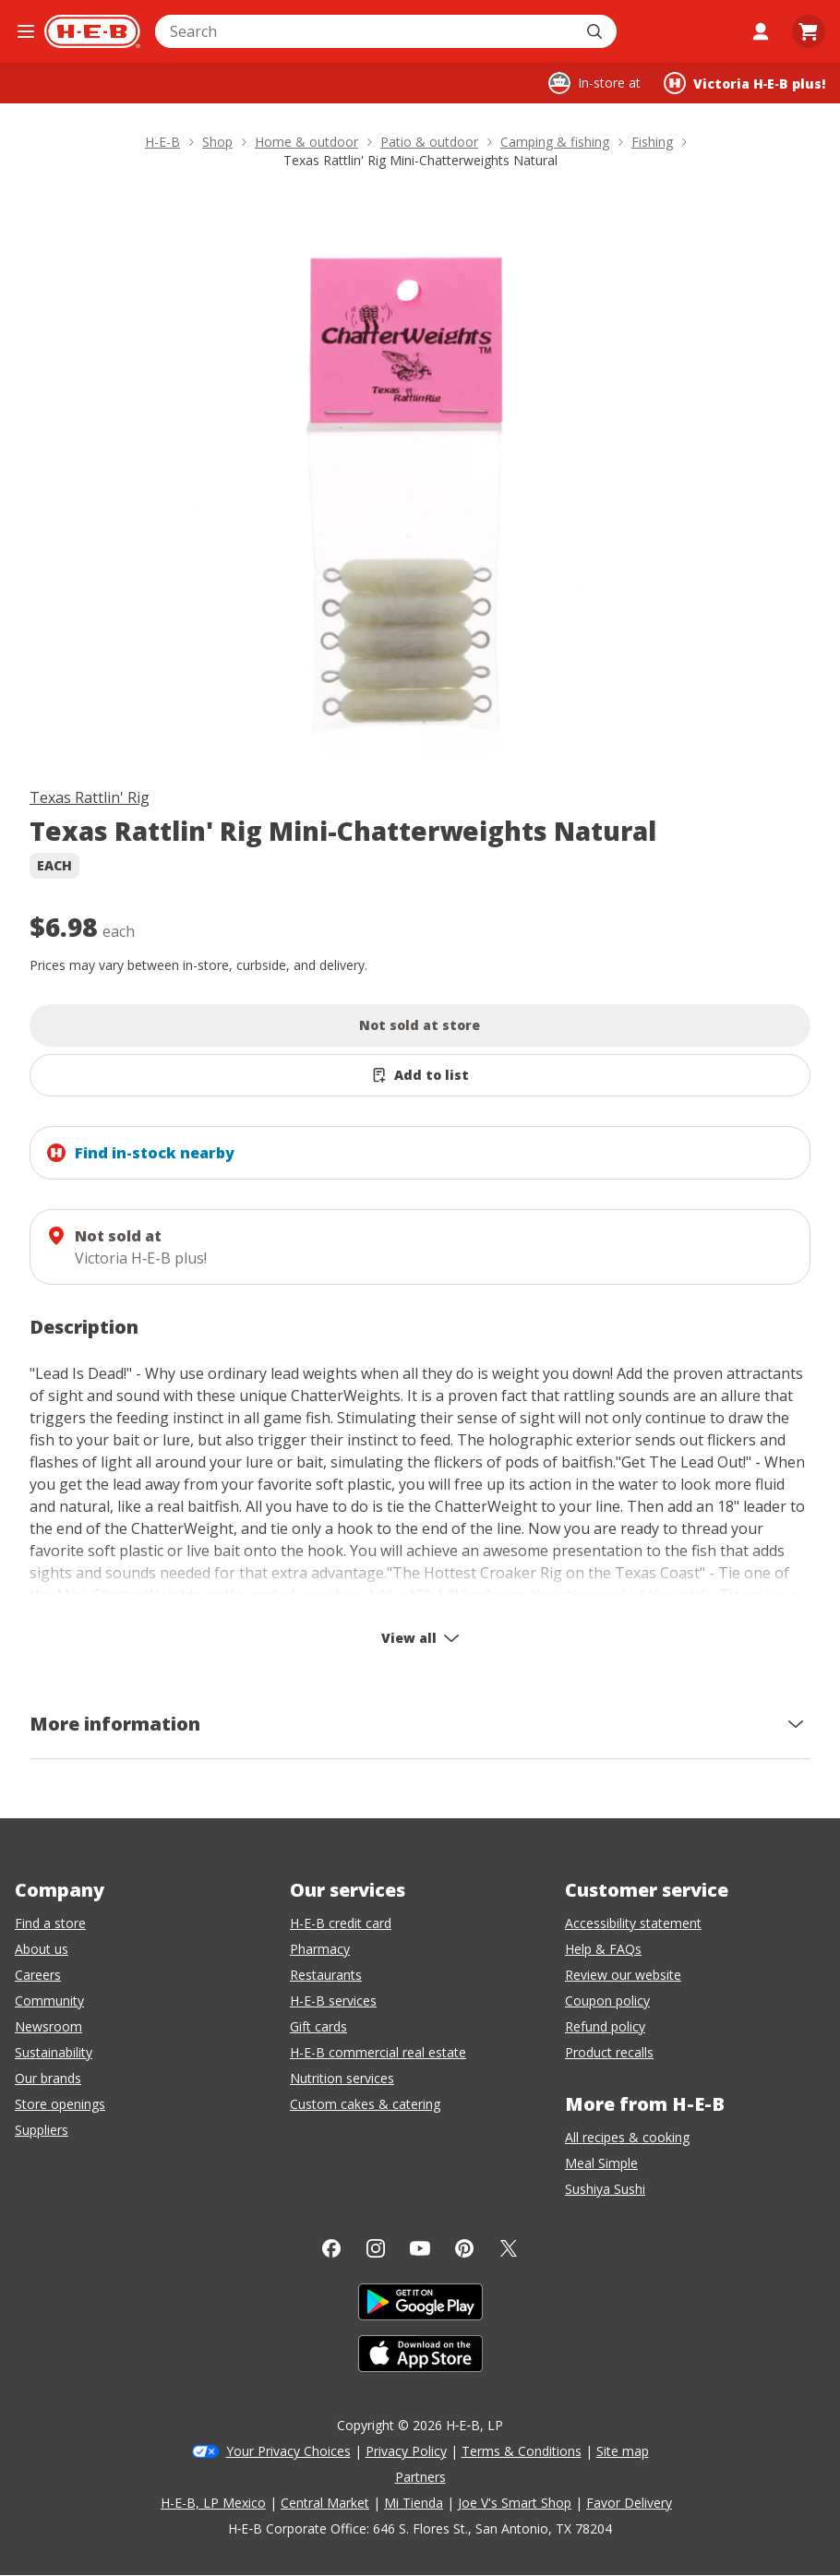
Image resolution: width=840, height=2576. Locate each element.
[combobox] (365, 31)
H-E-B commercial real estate (378, 2052)
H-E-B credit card (340, 1923)
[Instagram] (375, 2248)
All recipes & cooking (627, 2137)
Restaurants (326, 1974)
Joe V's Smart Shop (514, 2502)
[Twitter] (508, 2248)
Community (49, 2000)
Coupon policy (607, 2000)
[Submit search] (596, 31)
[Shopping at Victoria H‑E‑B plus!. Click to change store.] (744, 83)
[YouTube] (420, 2248)
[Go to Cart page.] (808, 31)
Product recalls (609, 2052)
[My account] (760, 31)
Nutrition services (342, 2078)
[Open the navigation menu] (26, 31)
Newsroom (48, 2026)
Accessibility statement (633, 1923)
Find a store (50, 1923)
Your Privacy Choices (288, 2451)
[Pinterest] (464, 2248)
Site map (622, 2451)
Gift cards (318, 2026)
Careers (38, 1974)
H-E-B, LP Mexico (213, 2502)
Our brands (48, 2078)
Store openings (60, 2104)
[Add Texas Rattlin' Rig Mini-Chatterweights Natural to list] (420, 1075)
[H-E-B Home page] (92, 31)
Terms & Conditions (522, 2451)
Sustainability (53, 2052)
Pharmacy (320, 1949)
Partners (420, 2477)
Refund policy (605, 2026)
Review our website (623, 1974)
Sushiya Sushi (605, 2189)
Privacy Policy (406, 2451)
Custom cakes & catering (365, 2104)
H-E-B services (333, 2000)
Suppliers (41, 2130)
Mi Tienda (413, 2502)
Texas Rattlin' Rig (90, 797)
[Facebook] (331, 2248)
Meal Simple (601, 2163)
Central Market (325, 2502)
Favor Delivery (629, 2502)
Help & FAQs (603, 1949)
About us (41, 1949)
